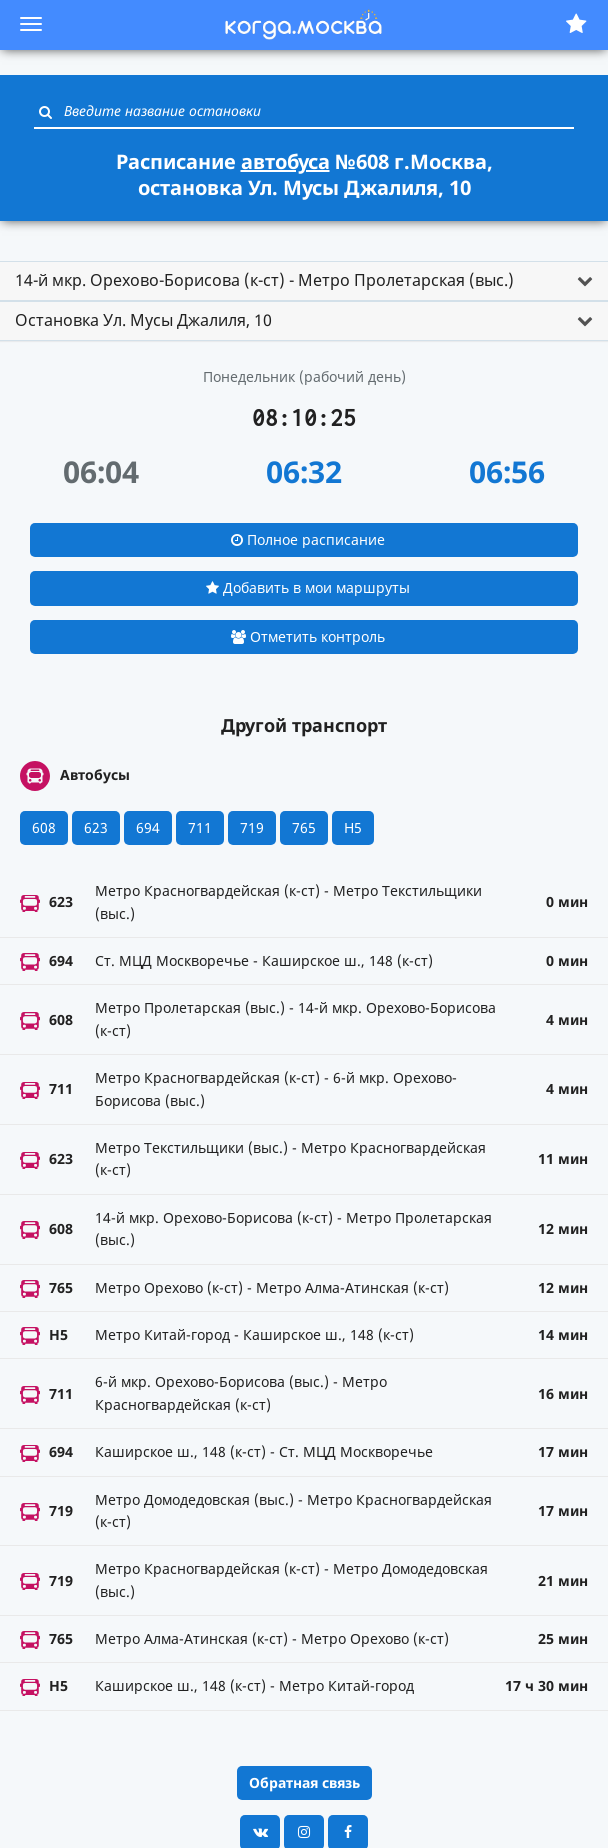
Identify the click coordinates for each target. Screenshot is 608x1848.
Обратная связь (304, 1782)
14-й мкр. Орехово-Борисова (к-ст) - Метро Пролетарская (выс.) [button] (264, 280)
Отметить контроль (308, 636)
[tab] (304, 281)
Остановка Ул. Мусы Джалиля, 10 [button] (143, 320)
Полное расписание (308, 539)
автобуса (285, 161)
